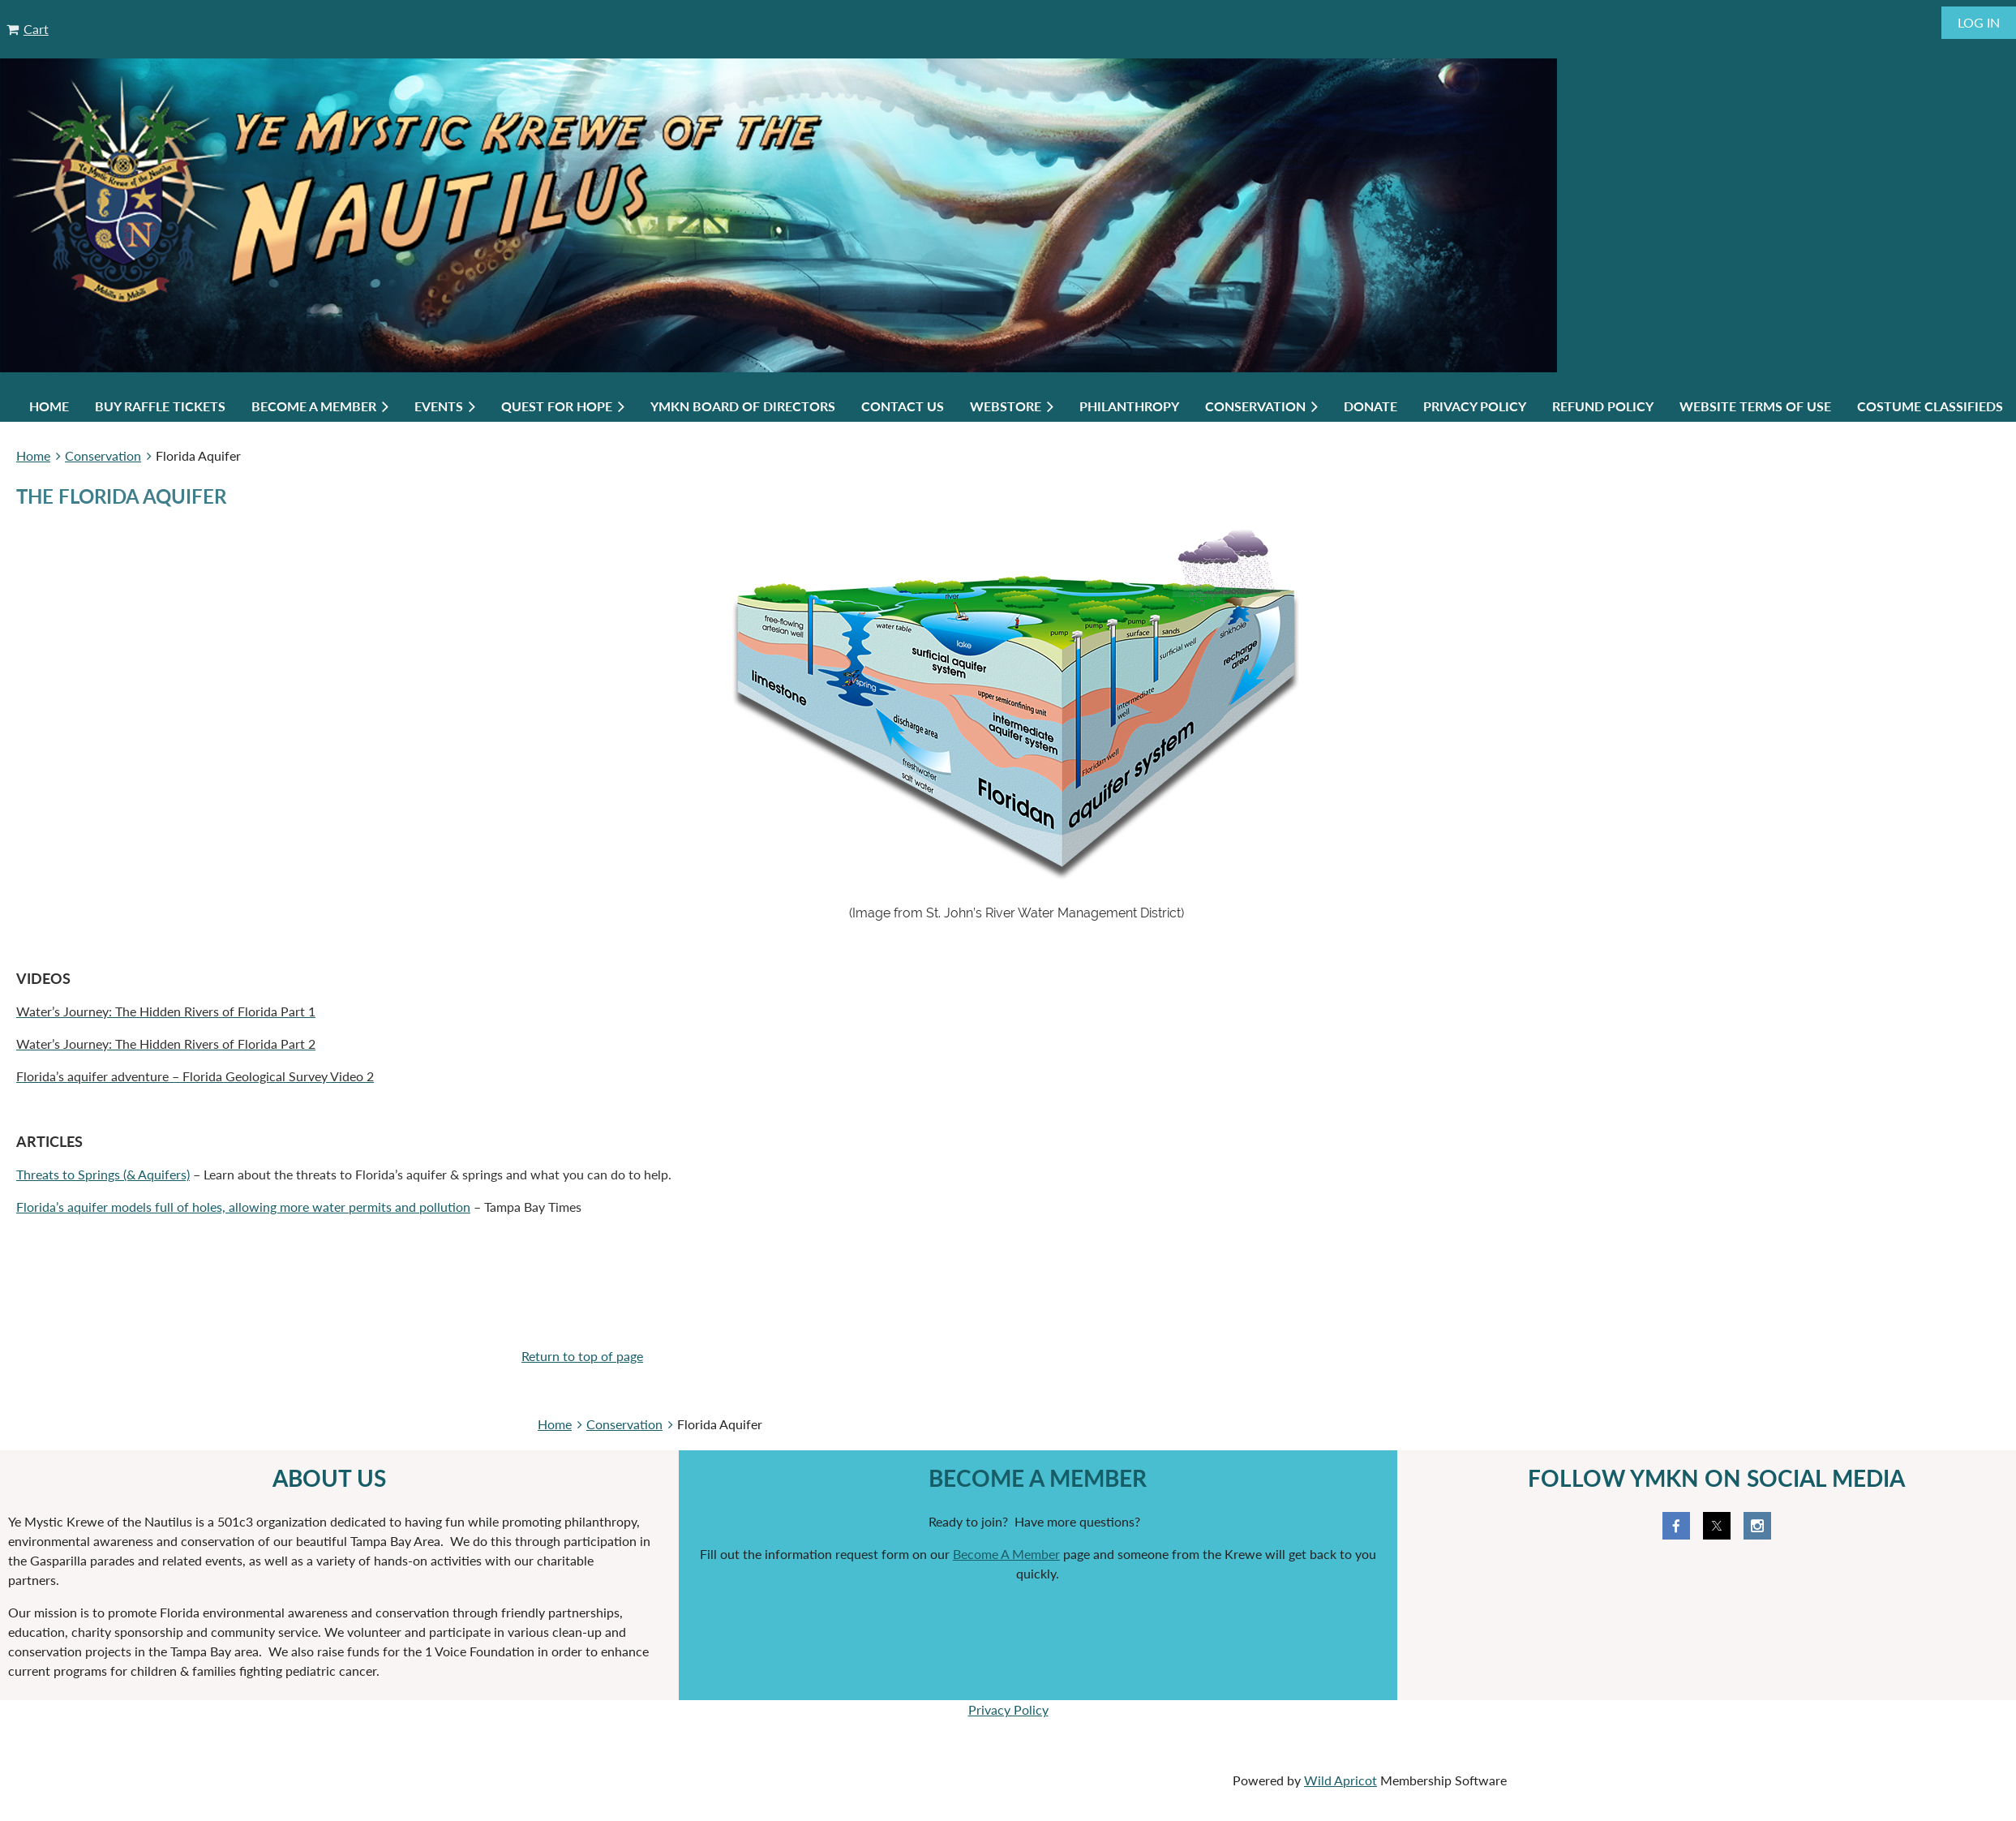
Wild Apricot (1340, 1780)
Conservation (103, 455)
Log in (1979, 22)
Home (33, 455)
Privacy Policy (1008, 1709)
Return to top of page (582, 1356)
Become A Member (1006, 1553)
